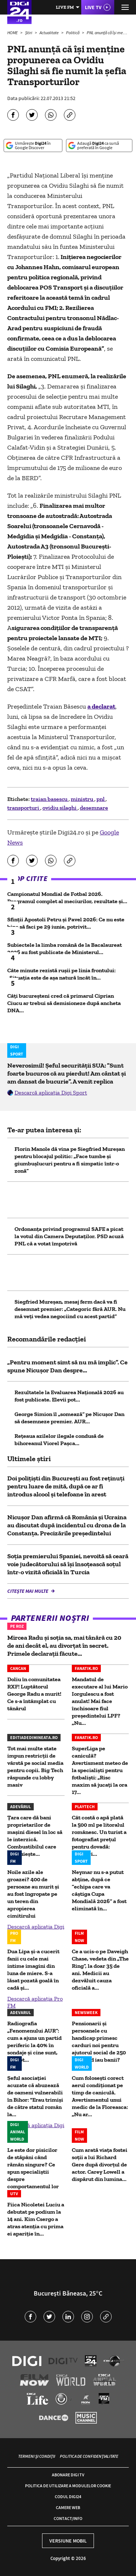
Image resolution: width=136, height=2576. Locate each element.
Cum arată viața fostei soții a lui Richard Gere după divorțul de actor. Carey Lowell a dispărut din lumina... (99, 2164)
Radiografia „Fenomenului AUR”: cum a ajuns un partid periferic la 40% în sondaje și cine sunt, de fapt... (34, 2041)
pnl (101, 798)
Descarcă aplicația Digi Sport (51, 1092)
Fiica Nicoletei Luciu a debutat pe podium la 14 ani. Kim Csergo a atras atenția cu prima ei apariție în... (35, 2219)
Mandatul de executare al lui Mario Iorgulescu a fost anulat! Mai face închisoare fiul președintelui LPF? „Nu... (100, 1701)
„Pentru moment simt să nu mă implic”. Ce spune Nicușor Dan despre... (67, 1366)
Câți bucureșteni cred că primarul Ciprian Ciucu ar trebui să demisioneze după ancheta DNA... (64, 1003)
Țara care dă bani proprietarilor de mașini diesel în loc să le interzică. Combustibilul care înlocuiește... (34, 1835)
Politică (73, 32)
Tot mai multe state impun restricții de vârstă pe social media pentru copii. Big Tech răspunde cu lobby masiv (35, 1766)
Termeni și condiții (36, 2456)
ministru (82, 798)
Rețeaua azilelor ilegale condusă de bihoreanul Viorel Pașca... (59, 1439)
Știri (29, 32)
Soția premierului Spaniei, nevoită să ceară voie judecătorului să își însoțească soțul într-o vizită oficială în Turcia (67, 1564)
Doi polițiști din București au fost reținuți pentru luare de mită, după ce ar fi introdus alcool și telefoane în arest (65, 1486)
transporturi (23, 807)
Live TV (93, 7)
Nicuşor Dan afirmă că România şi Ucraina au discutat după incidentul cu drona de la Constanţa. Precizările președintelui (67, 1525)
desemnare (94, 807)
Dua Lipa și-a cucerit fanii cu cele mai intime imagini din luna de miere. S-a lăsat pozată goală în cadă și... (33, 1969)
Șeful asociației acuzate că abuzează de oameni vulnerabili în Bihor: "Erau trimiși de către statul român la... (35, 2096)
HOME (12, 32)
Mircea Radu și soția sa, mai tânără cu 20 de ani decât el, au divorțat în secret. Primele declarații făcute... (64, 1646)
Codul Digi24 (68, 2496)
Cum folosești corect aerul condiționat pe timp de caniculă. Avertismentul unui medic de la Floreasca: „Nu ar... (100, 2096)
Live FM (65, 7)
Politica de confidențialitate (89, 2456)
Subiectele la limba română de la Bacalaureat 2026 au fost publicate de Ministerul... (64, 948)
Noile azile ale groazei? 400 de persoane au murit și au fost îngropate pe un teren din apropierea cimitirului (33, 1894)
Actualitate (49, 32)
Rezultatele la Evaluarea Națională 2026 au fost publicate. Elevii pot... (69, 1396)
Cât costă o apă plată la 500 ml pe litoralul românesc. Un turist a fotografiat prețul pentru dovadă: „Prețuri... (99, 1835)
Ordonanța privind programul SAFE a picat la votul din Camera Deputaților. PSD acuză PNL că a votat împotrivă (69, 1236)
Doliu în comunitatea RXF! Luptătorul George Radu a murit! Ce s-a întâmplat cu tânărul (34, 1694)
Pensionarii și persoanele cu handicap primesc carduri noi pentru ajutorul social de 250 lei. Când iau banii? (99, 2041)
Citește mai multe (28, 1591)
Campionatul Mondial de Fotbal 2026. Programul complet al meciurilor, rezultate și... (67, 897)
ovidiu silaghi (60, 807)
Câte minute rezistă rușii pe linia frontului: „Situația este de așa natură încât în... (61, 974)
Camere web (68, 2507)
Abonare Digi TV (68, 2474)
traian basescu (50, 798)
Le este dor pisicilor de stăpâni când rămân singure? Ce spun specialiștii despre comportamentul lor (33, 2168)
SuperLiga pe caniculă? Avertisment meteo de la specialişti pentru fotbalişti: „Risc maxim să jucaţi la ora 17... (100, 1770)
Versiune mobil (68, 2540)
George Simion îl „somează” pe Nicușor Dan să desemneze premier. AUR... (69, 1418)
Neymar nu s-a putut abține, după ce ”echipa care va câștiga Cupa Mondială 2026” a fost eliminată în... (99, 1890)
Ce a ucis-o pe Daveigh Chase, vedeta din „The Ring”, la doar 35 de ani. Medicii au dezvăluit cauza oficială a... (100, 1969)
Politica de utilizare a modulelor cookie (68, 2485)
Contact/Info (68, 2518)
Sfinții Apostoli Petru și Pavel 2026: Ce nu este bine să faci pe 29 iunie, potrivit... (65, 923)
